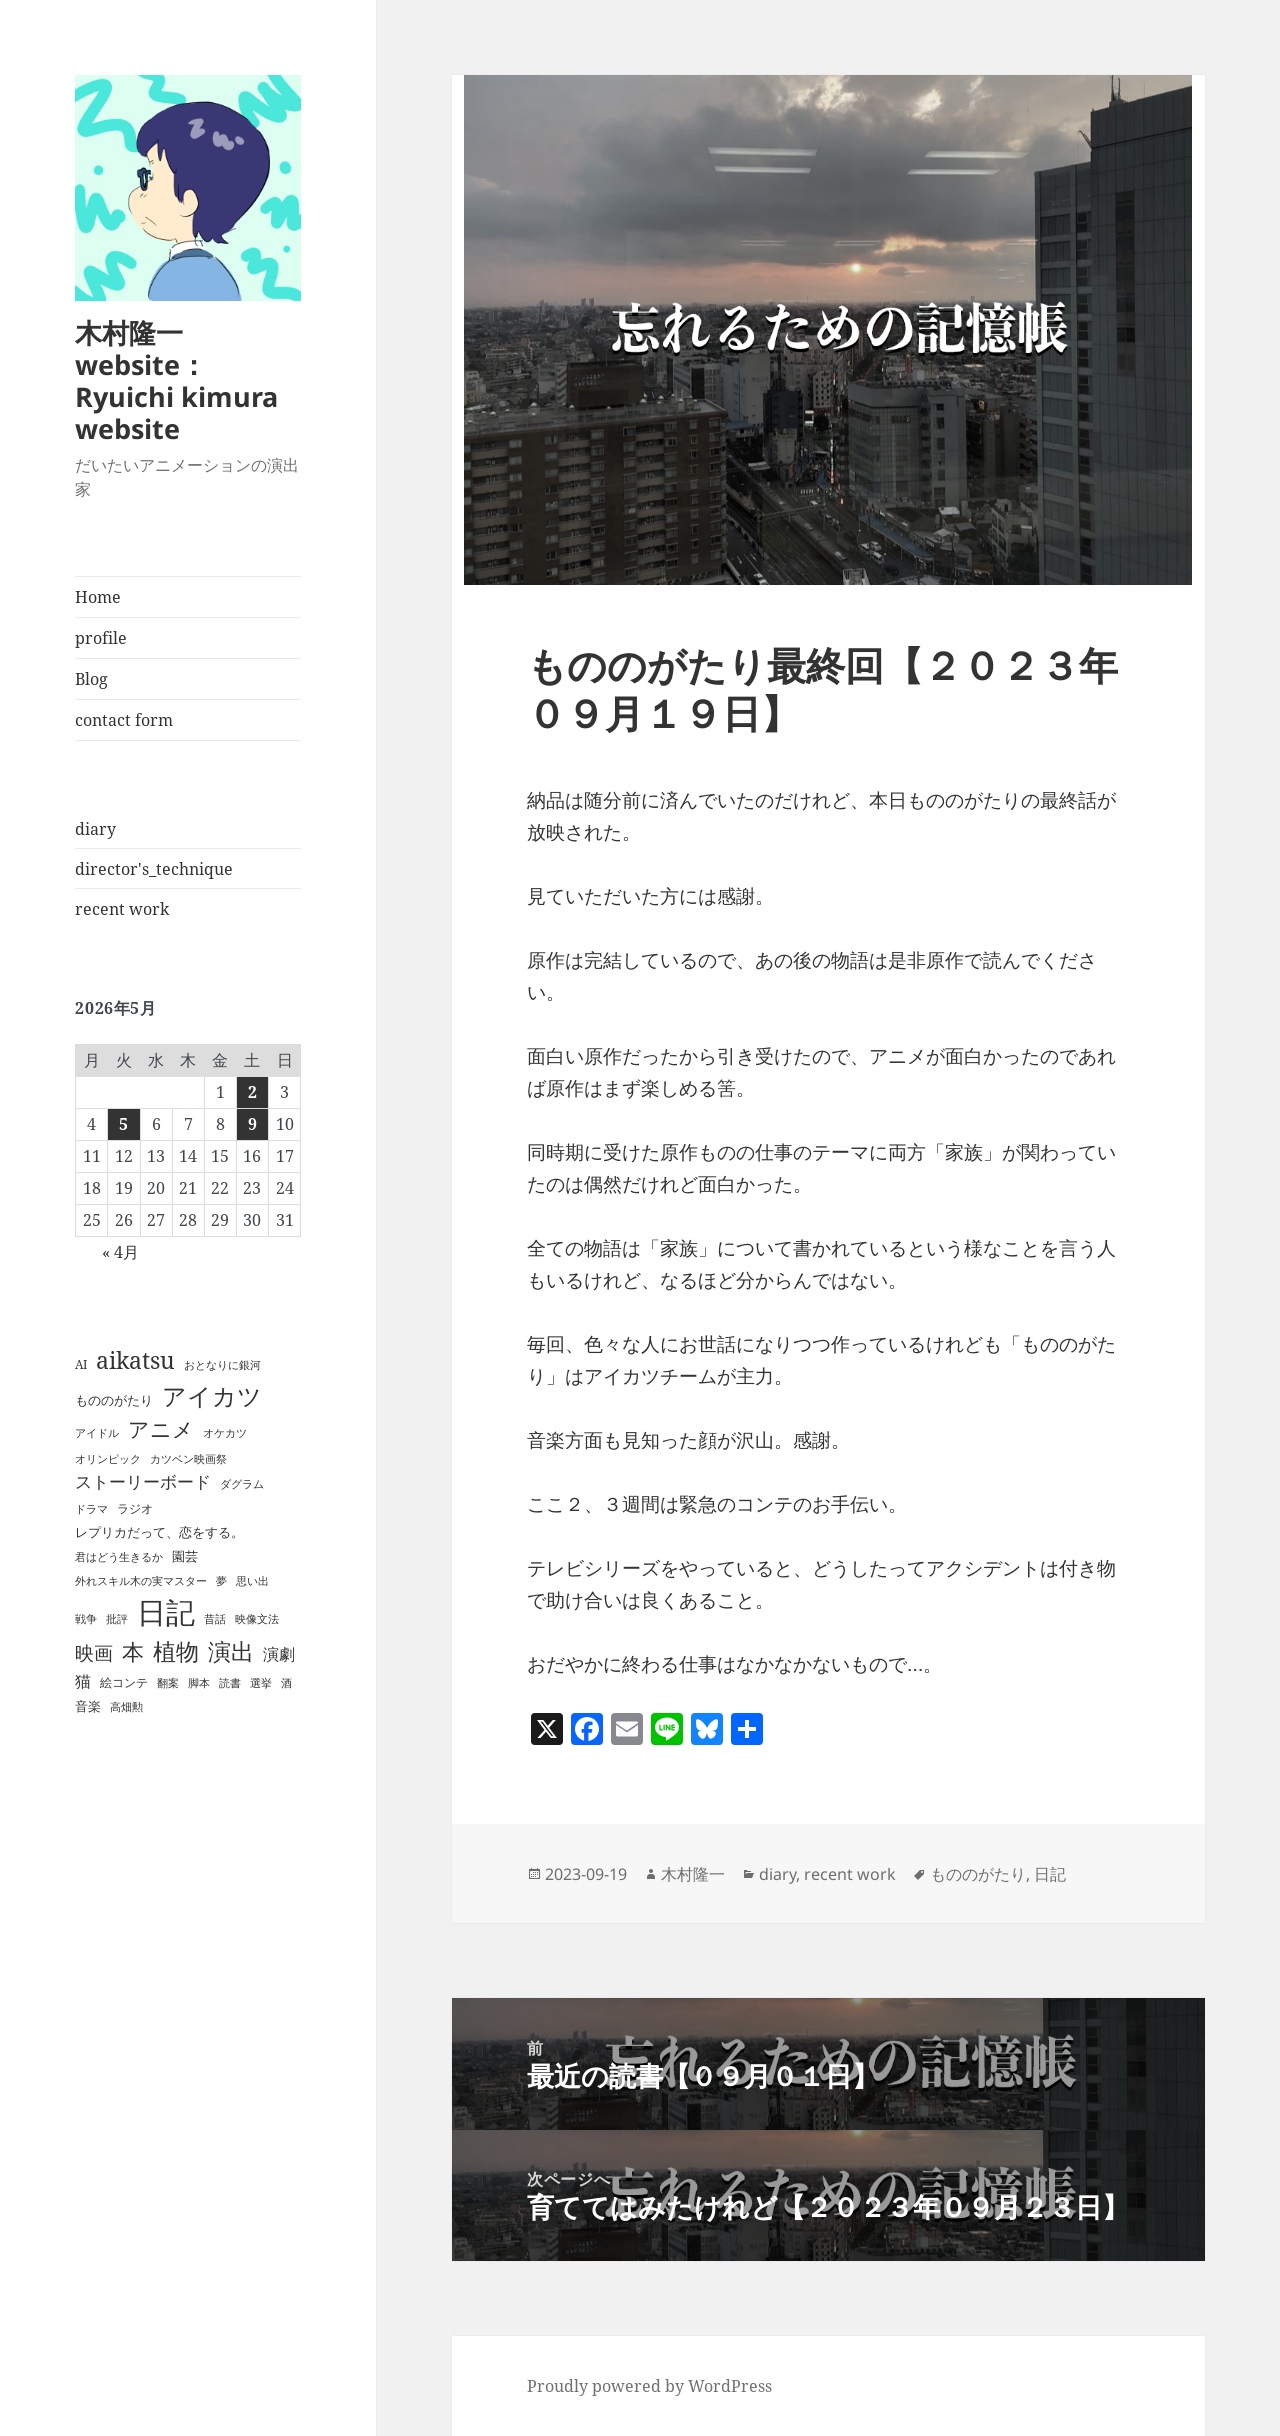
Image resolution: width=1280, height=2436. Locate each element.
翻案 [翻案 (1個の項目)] (168, 1683)
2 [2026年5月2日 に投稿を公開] (252, 1092)
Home (98, 597)
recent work (122, 909)
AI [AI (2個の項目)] (81, 1364)
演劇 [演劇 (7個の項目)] (279, 1654)
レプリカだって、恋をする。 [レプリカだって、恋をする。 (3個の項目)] (159, 1532)
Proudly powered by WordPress (649, 2386)
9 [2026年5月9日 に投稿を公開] (252, 1124)
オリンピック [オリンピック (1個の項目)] (108, 1459)
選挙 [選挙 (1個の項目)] (261, 1683)
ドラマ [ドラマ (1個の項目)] (91, 1509)
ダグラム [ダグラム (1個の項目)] (242, 1484)
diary (95, 829)
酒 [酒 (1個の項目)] (286, 1683)
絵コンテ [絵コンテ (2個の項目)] (124, 1682)
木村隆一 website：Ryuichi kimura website (176, 380)
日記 (1050, 1874)
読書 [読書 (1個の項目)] (230, 1683)
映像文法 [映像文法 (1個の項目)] (257, 1619)
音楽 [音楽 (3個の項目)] (88, 1706)
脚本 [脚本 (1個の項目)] (199, 1683)
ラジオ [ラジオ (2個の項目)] (135, 1508)
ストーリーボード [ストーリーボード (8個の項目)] (143, 1481)
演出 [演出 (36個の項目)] (231, 1651)
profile (101, 638)
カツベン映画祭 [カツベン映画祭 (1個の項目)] (188, 1459)
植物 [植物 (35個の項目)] (176, 1651)
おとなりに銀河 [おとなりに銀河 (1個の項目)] (222, 1365)
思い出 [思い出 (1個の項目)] (252, 1581)
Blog (91, 679)
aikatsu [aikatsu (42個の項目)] (135, 1360)
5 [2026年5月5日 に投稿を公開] (123, 1124)
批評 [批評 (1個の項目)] (117, 1619)
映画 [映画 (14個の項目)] (94, 1653)
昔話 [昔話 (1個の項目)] (215, 1619)
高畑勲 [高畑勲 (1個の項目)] (126, 1707)
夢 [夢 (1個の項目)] (221, 1581)
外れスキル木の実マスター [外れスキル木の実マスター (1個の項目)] (141, 1581)
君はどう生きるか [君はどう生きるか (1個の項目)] (119, 1557)
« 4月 (120, 1252)
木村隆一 (693, 1874)
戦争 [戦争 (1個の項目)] (86, 1619)
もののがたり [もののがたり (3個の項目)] (114, 1400)
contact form (124, 720)
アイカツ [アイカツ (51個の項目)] (212, 1395)
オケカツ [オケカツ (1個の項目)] (225, 1433)
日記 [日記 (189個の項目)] (166, 1612)
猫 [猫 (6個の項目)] (83, 1681)
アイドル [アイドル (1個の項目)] (97, 1433)
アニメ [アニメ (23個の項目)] (161, 1429)
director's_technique (154, 869)
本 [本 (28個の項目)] (133, 1651)
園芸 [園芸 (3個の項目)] (185, 1556)
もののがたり (978, 1874)
